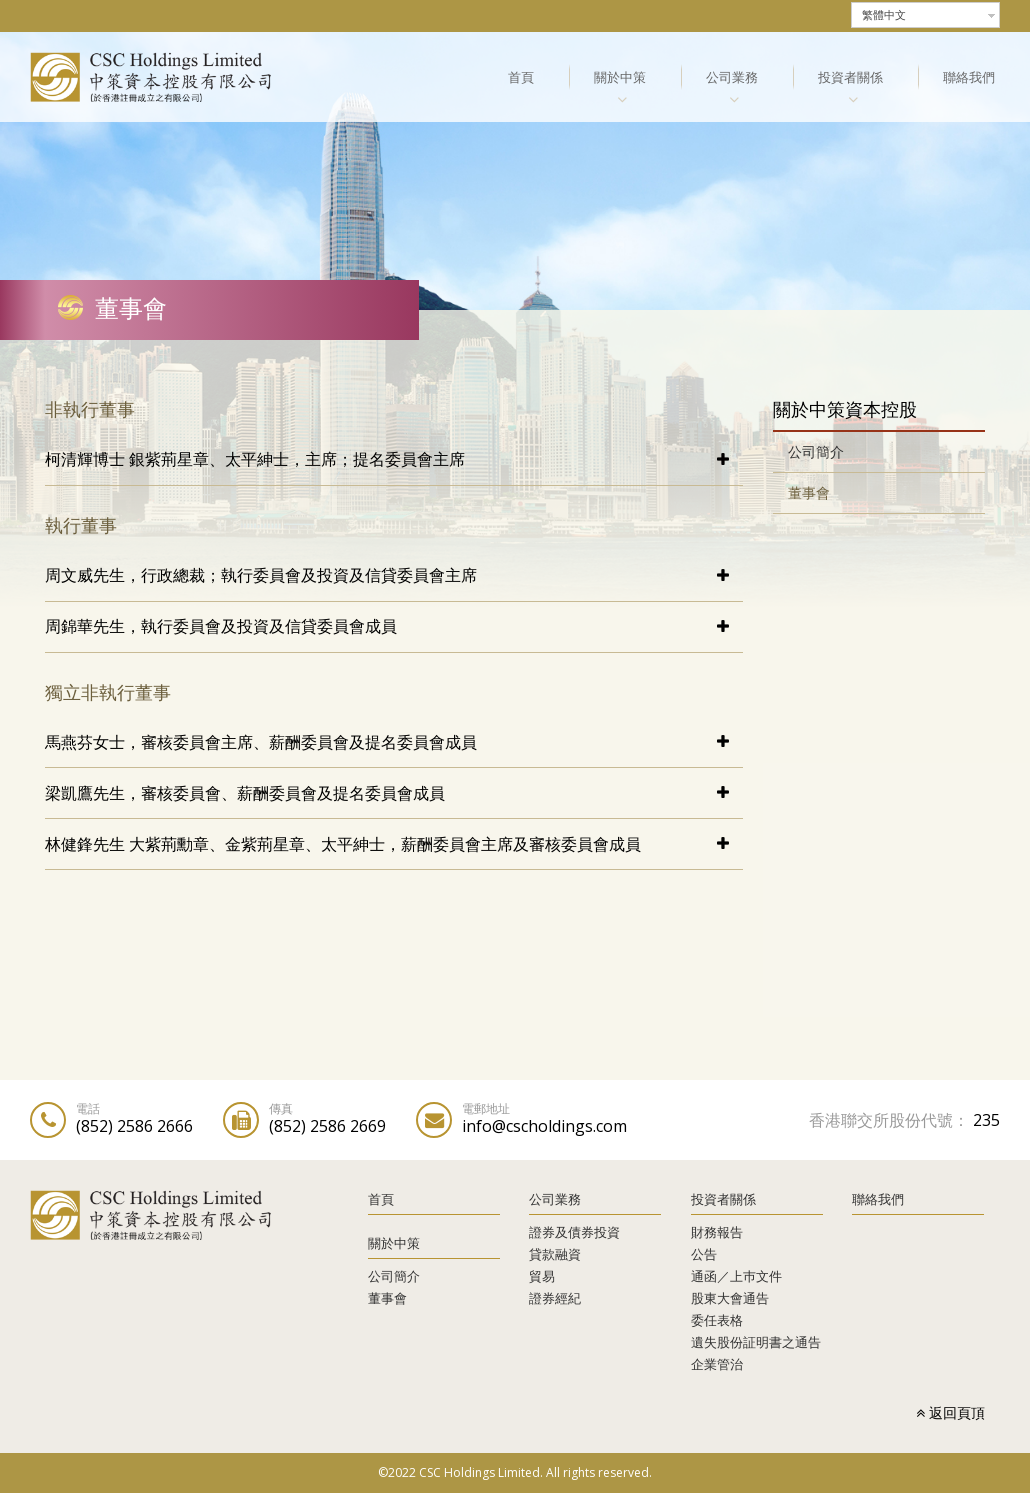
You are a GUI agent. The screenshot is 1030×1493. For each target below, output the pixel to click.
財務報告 (717, 1232)
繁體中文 (884, 15)
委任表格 (717, 1320)
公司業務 (732, 77)
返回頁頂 (950, 1412)
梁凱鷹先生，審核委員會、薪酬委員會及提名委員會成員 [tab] (245, 793)
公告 (704, 1254)
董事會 (809, 492)
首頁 (521, 77)
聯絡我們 (969, 77)
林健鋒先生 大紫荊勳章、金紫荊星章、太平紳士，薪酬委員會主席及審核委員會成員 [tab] (343, 844)
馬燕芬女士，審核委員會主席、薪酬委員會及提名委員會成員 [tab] (261, 742)
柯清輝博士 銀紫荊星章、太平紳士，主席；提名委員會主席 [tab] (255, 459)
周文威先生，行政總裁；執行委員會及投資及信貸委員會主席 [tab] (261, 575)
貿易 (542, 1276)
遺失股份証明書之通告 (756, 1342)
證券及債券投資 (574, 1232)
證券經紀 (555, 1298)
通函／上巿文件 (736, 1276)
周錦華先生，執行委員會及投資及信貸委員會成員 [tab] (221, 626)
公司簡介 (816, 451)
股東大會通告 (730, 1298)
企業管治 (717, 1364)
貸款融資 (555, 1254)
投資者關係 (850, 77)
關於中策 (620, 77)
